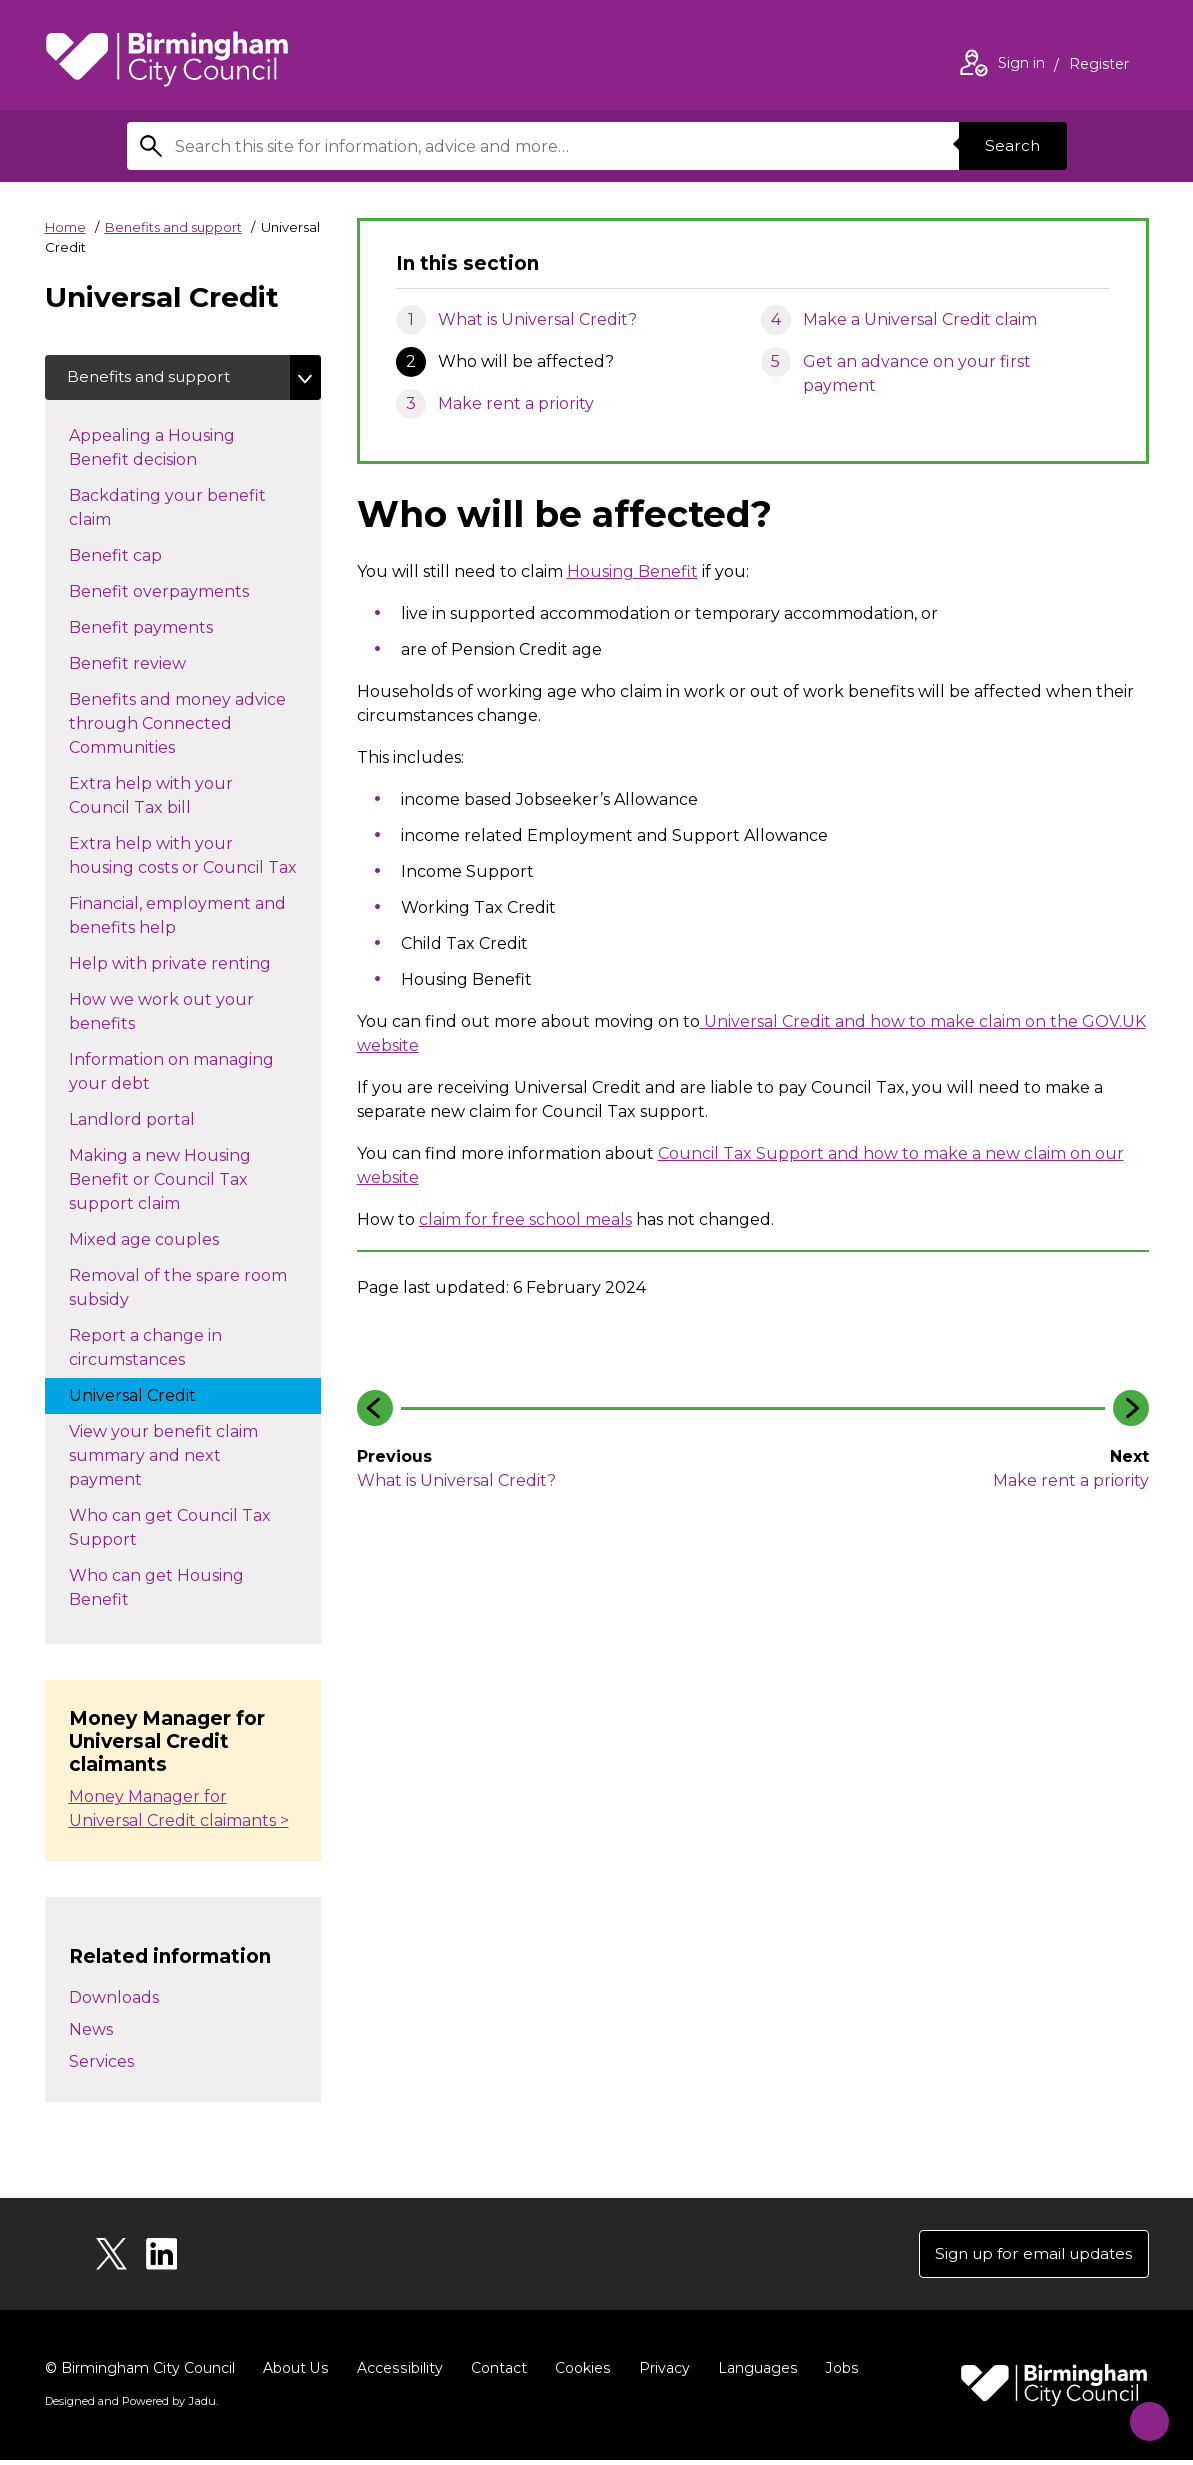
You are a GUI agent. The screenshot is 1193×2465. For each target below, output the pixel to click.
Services (101, 2064)
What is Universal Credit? (537, 319)
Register (1099, 66)
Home (65, 227)
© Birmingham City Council (140, 2373)
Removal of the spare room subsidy (178, 1290)
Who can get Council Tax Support (170, 1530)
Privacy (660, 2373)
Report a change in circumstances (147, 1350)
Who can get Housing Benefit (156, 1590)
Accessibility (398, 2373)
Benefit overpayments (179, 593)
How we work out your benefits (161, 1014)
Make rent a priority (516, 403)
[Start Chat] (1141, 2413)
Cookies (579, 2373)
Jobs (837, 2373)
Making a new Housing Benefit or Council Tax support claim (160, 1182)
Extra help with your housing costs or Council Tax (195, 858)
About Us (295, 2373)
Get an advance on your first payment (917, 373)
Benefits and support (173, 227)
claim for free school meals (525, 1219)
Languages (753, 2373)
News (91, 2032)
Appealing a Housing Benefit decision (153, 450)
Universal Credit (152, 1397)
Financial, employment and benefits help (177, 918)
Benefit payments (161, 629)
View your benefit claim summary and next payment (163, 1458)
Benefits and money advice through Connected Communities (177, 726)
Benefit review (147, 665)
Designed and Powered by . (130, 2406)
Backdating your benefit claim (167, 510)
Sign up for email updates (1028, 2257)
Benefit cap (135, 557)
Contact (496, 2373)
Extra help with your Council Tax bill (151, 798)
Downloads (114, 2000)
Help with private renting (190, 965)
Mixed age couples (164, 1241)
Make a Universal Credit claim (920, 319)
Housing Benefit (632, 571)
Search (1011, 145)
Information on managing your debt (171, 1074)
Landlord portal (152, 1121)
